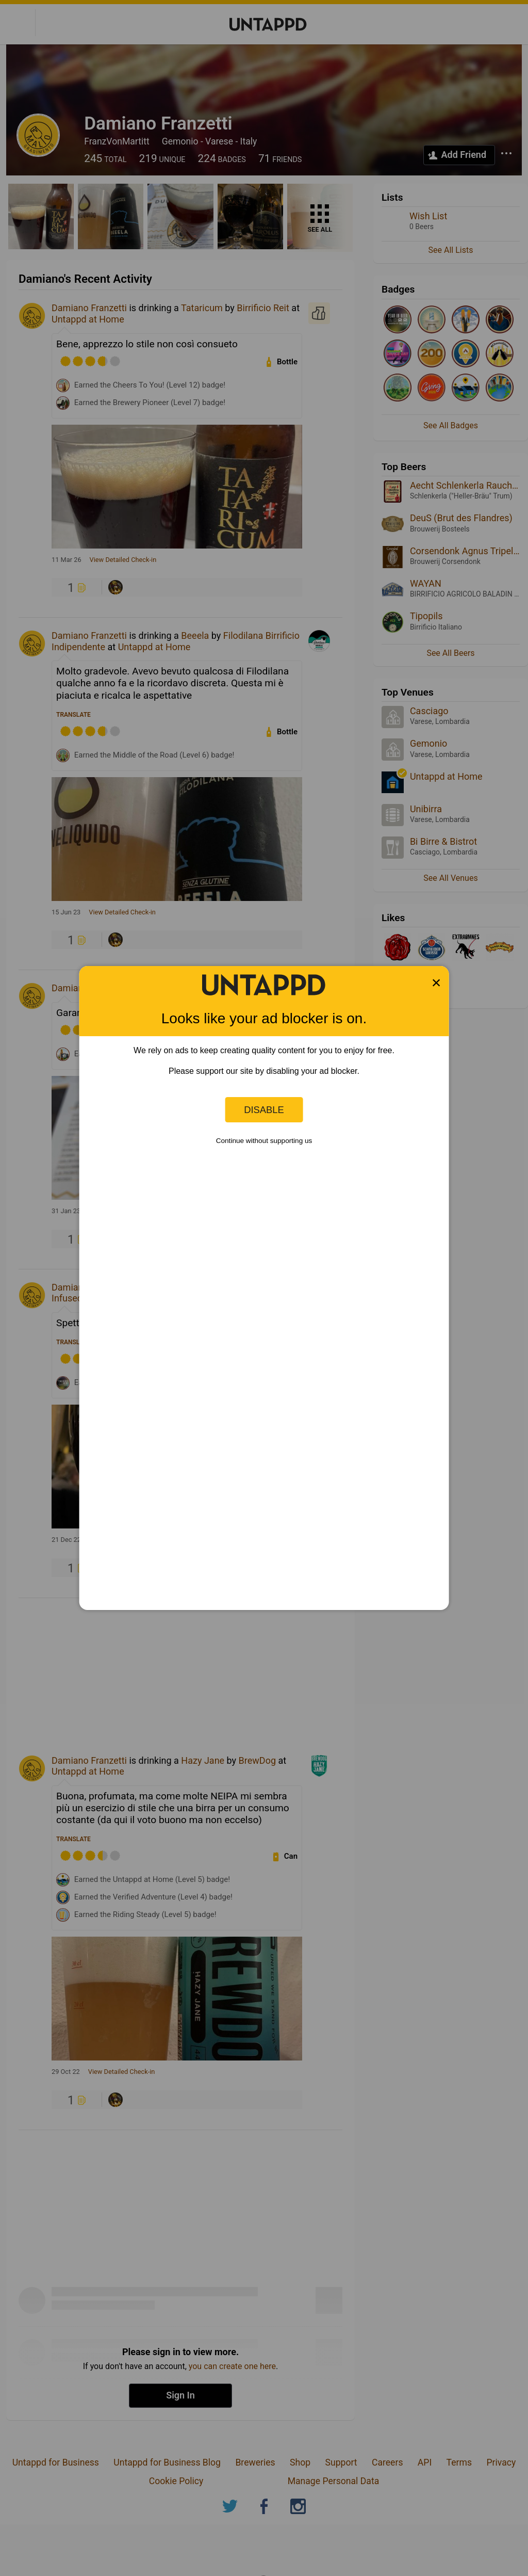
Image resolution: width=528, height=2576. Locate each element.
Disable (264, 1109)
